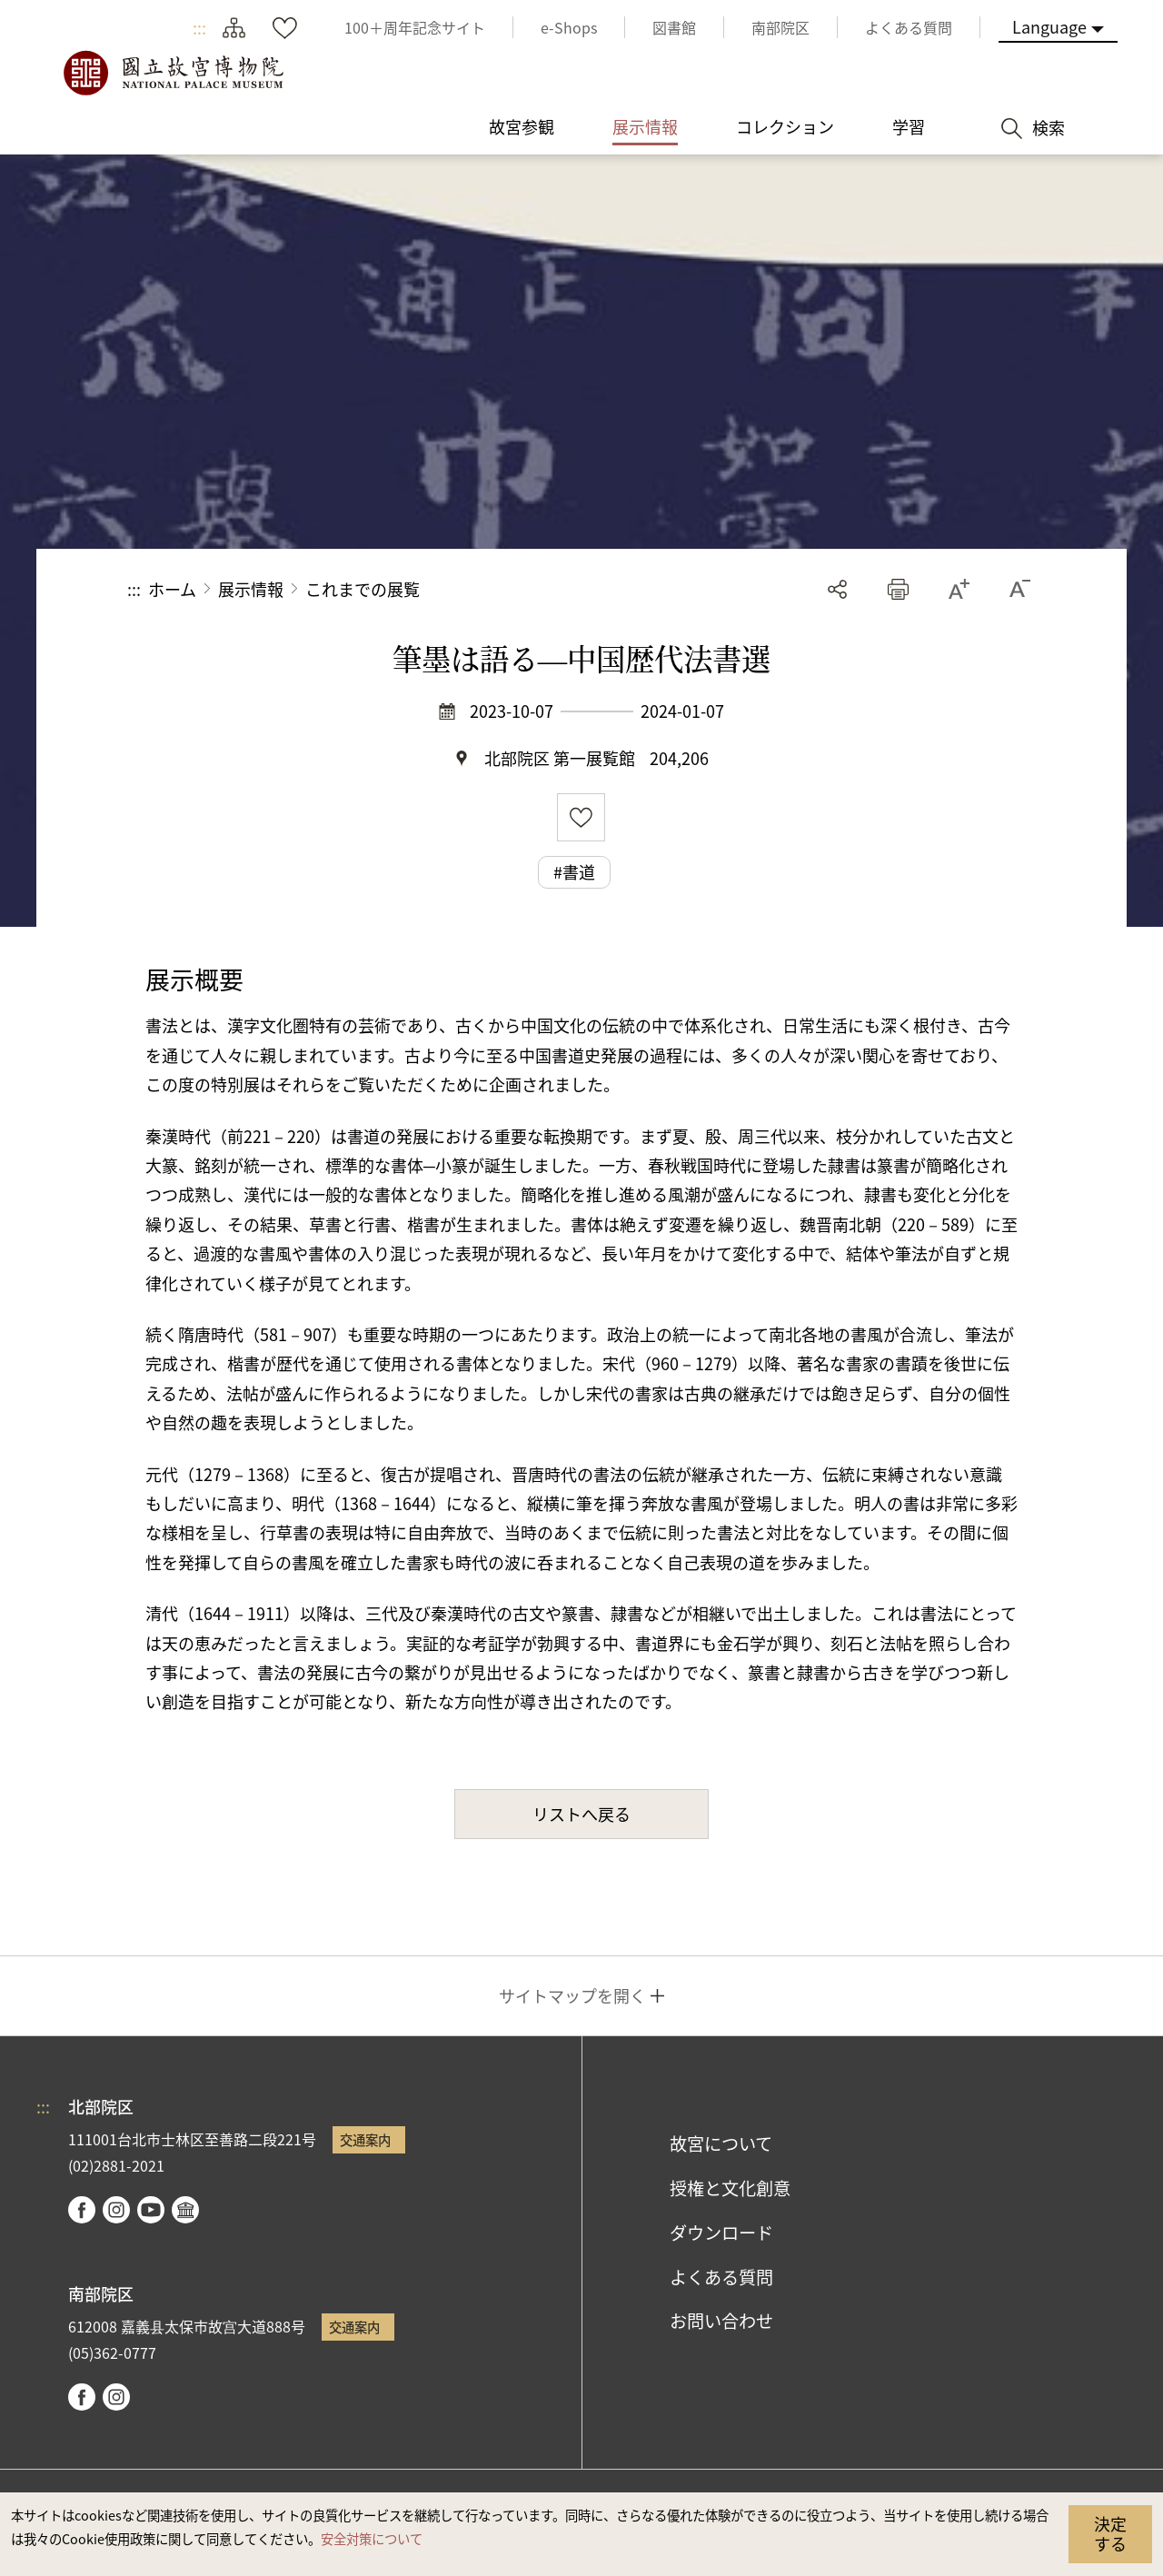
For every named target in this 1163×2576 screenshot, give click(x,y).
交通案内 (365, 2139)
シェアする (837, 589)
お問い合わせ (721, 2320)
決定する (1110, 2533)
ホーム (172, 589)
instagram (116, 2209)
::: (199, 27)
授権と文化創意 (730, 2188)
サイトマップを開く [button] (572, 1995)
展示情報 (250, 589)
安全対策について (371, 2538)
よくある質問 (721, 2277)
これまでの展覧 (362, 589)
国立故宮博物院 (172, 72)
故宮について (721, 2143)
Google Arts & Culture (185, 2209)
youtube (150, 2209)
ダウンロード (721, 2232)
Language (1049, 26)
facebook (81, 2209)
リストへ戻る (581, 1813)
